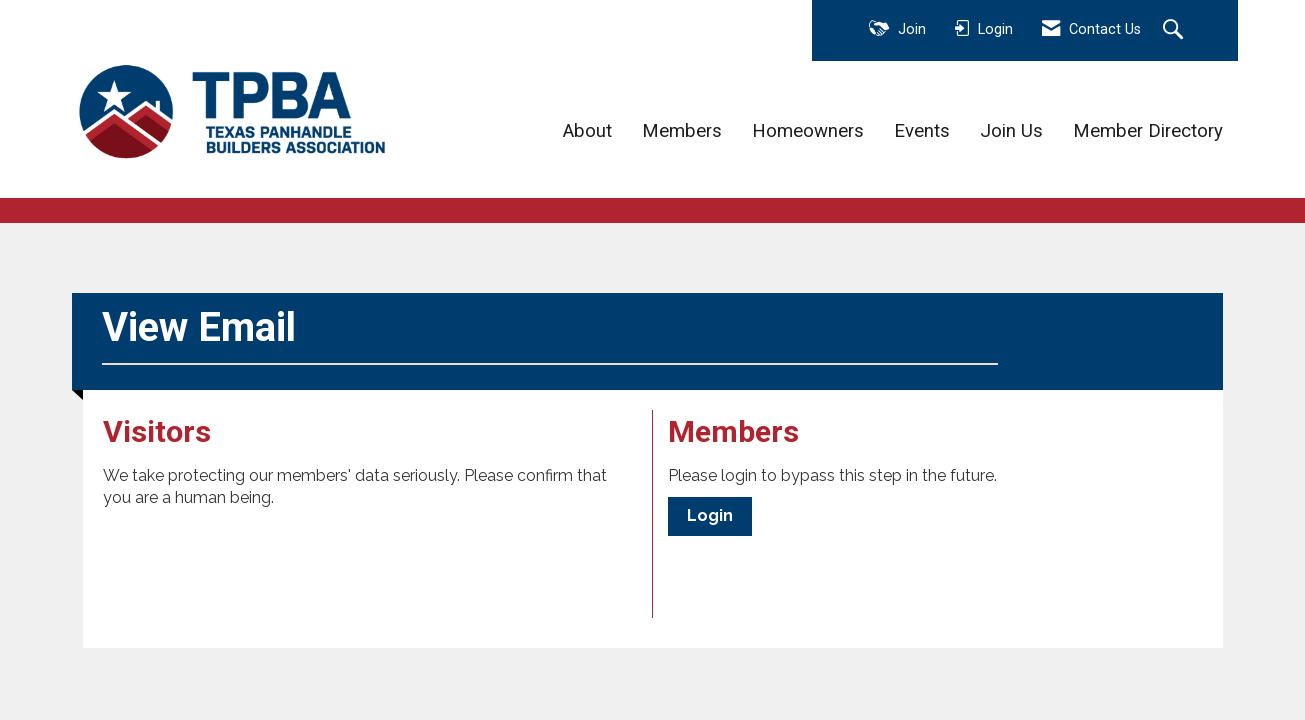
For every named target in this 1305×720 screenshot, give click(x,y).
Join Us (1011, 131)
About (587, 131)
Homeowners (808, 131)
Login (710, 515)
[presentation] (255, 559)
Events (922, 131)
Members (682, 131)
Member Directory (1148, 131)
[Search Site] (1175, 31)
